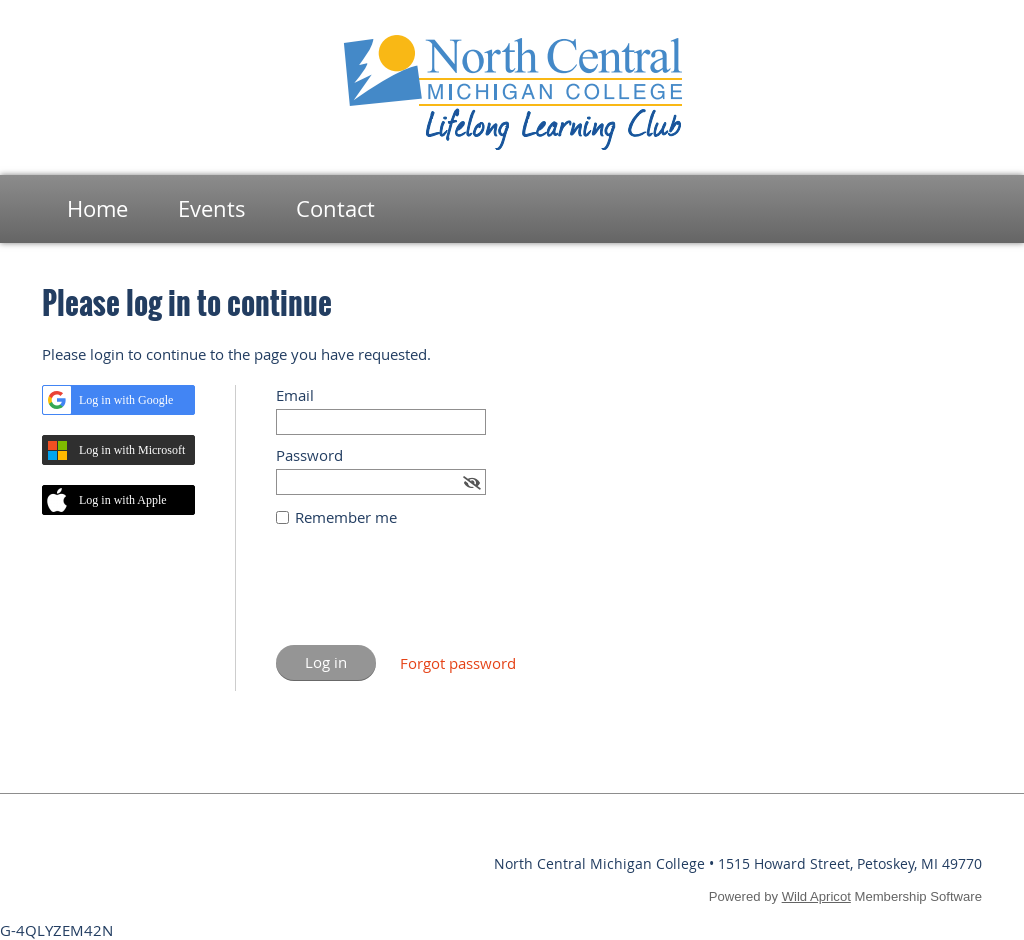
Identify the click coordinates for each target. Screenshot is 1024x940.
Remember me (346, 517)
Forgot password (458, 663)
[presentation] (428, 596)
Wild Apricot (816, 896)
